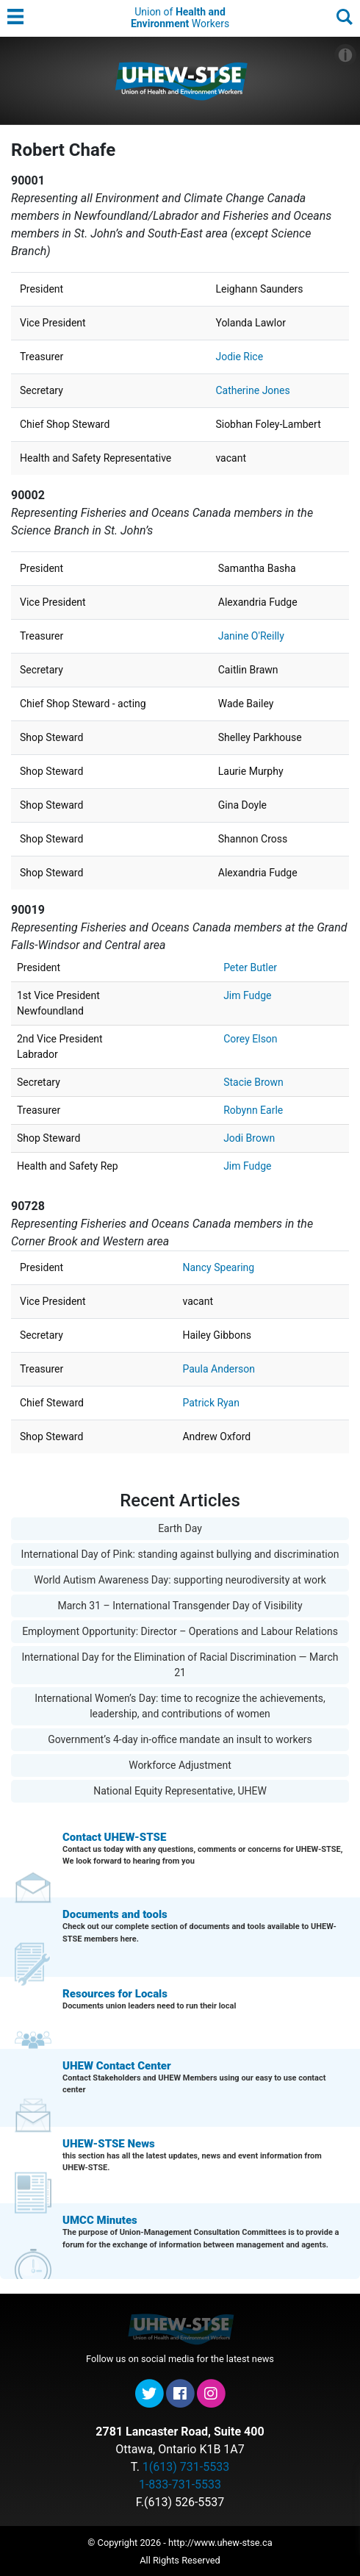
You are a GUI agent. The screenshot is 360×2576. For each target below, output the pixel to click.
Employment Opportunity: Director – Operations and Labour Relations (180, 1631)
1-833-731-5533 (180, 2484)
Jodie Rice (239, 356)
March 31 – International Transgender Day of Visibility (179, 1605)
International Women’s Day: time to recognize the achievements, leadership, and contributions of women (180, 1706)
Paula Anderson (218, 1369)
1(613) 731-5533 (186, 2467)
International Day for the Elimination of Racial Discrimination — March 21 (179, 1664)
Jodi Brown (249, 1138)
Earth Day (180, 1528)
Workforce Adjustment (180, 1765)
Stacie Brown (253, 1082)
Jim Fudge (247, 995)
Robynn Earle (253, 1110)
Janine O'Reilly (251, 636)
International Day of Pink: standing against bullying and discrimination (180, 1554)
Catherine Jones (252, 390)
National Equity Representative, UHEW (180, 1791)
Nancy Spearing (218, 1267)
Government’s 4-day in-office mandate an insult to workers (180, 1739)
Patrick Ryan (211, 1403)
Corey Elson (250, 1039)
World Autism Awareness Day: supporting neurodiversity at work (180, 1580)
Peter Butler (250, 967)
